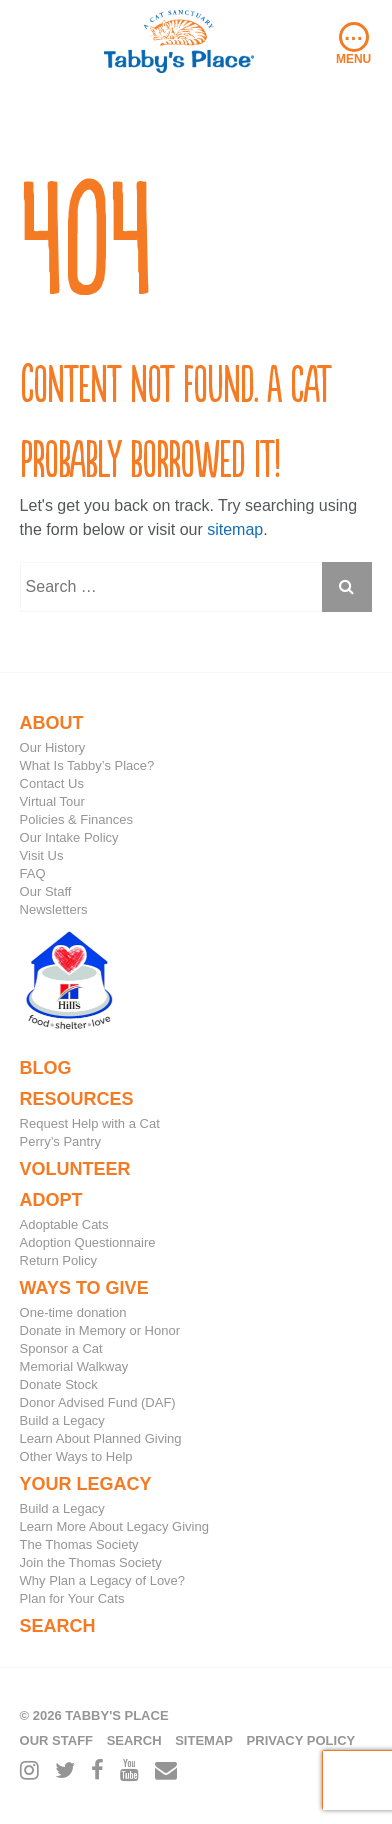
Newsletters (54, 909)
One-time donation (73, 1312)
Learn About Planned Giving (101, 1438)
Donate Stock (59, 1384)
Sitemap (204, 1740)
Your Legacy (86, 1484)
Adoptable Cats (64, 1224)
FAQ (33, 873)
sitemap (235, 529)
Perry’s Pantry (60, 1141)
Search (58, 1626)
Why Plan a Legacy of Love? (103, 1580)
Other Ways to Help (76, 1456)
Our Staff (46, 891)
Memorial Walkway (74, 1366)
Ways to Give (84, 1288)
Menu (353, 44)
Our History (53, 747)
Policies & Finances (76, 819)
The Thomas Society (79, 1544)
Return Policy (58, 1260)
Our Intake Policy (69, 837)
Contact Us (52, 783)
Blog (46, 1068)
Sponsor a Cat (61, 1348)
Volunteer (75, 1169)
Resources (77, 1099)
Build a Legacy (62, 1420)
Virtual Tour (52, 801)
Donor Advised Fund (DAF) (98, 1402)
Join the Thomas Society (91, 1562)
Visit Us (42, 855)
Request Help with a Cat (90, 1123)
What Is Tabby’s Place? (87, 765)
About (52, 723)
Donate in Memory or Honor (100, 1330)
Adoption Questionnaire (88, 1242)
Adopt (51, 1200)
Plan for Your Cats (72, 1598)
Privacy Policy (301, 1740)
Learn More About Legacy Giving (114, 1526)
